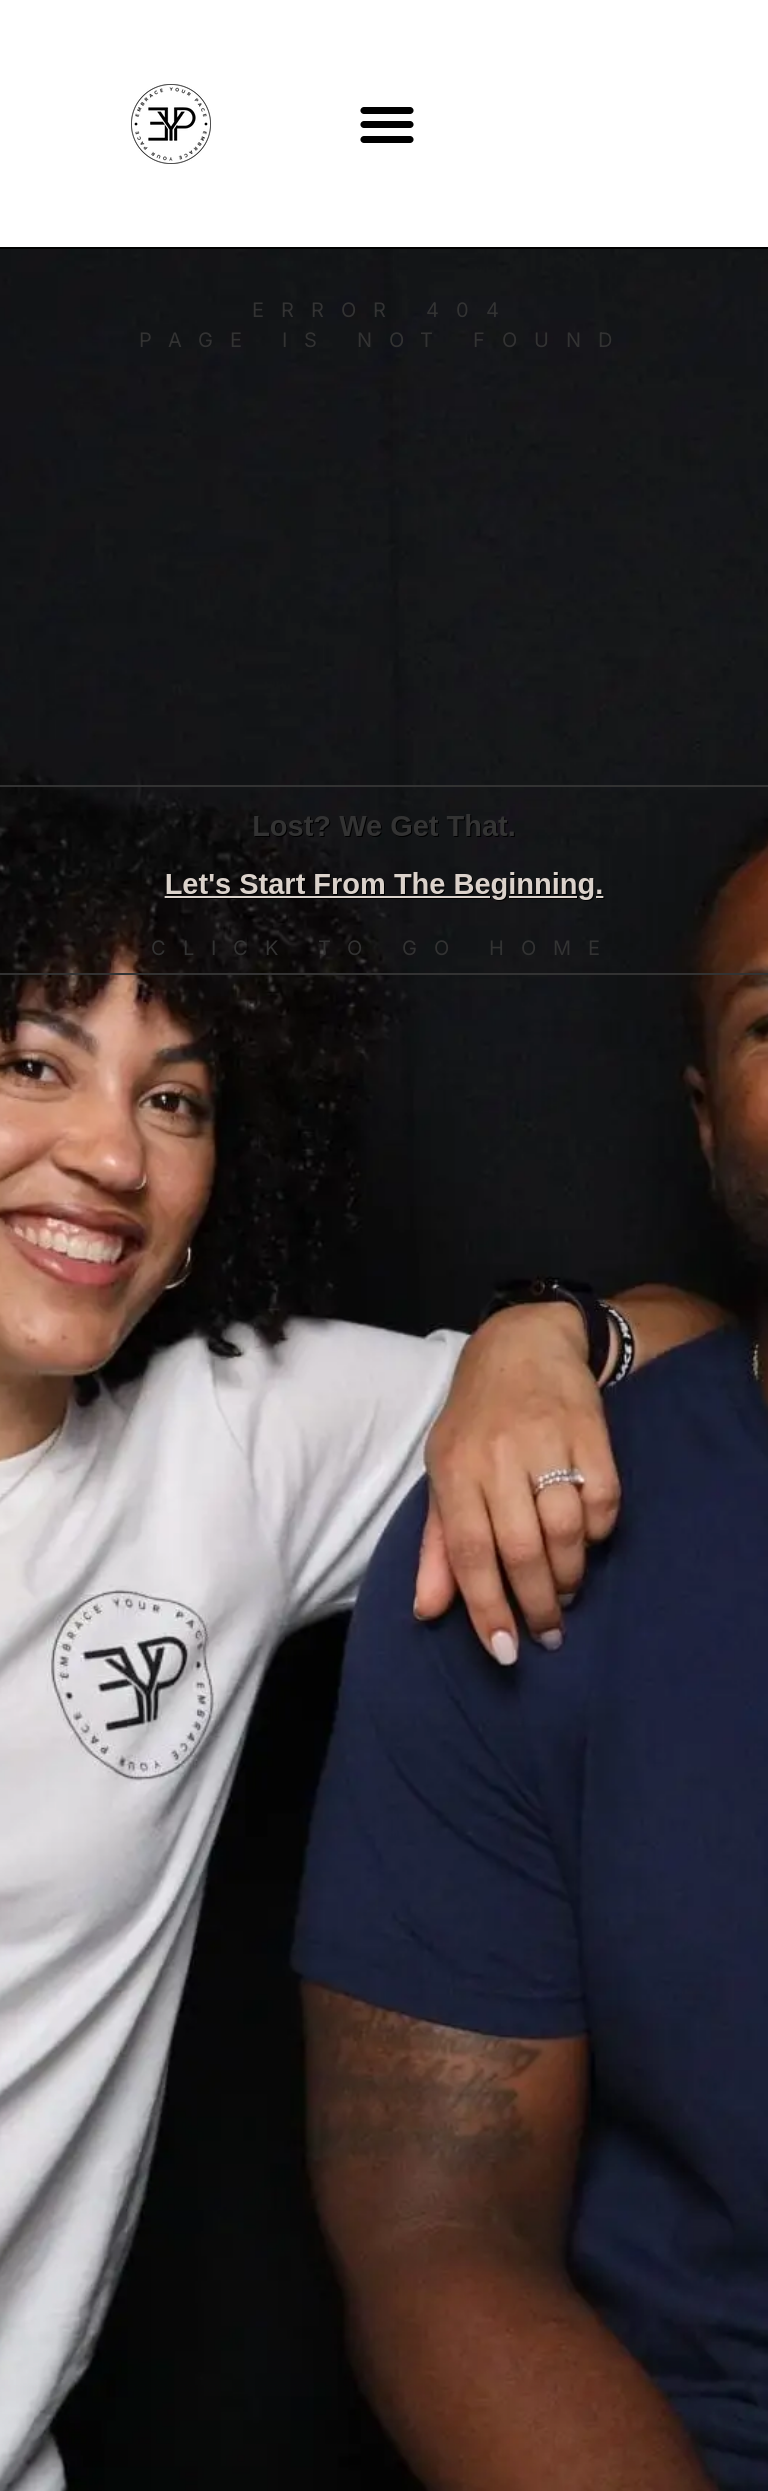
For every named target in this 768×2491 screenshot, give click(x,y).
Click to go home (384, 948)
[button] (387, 123)
